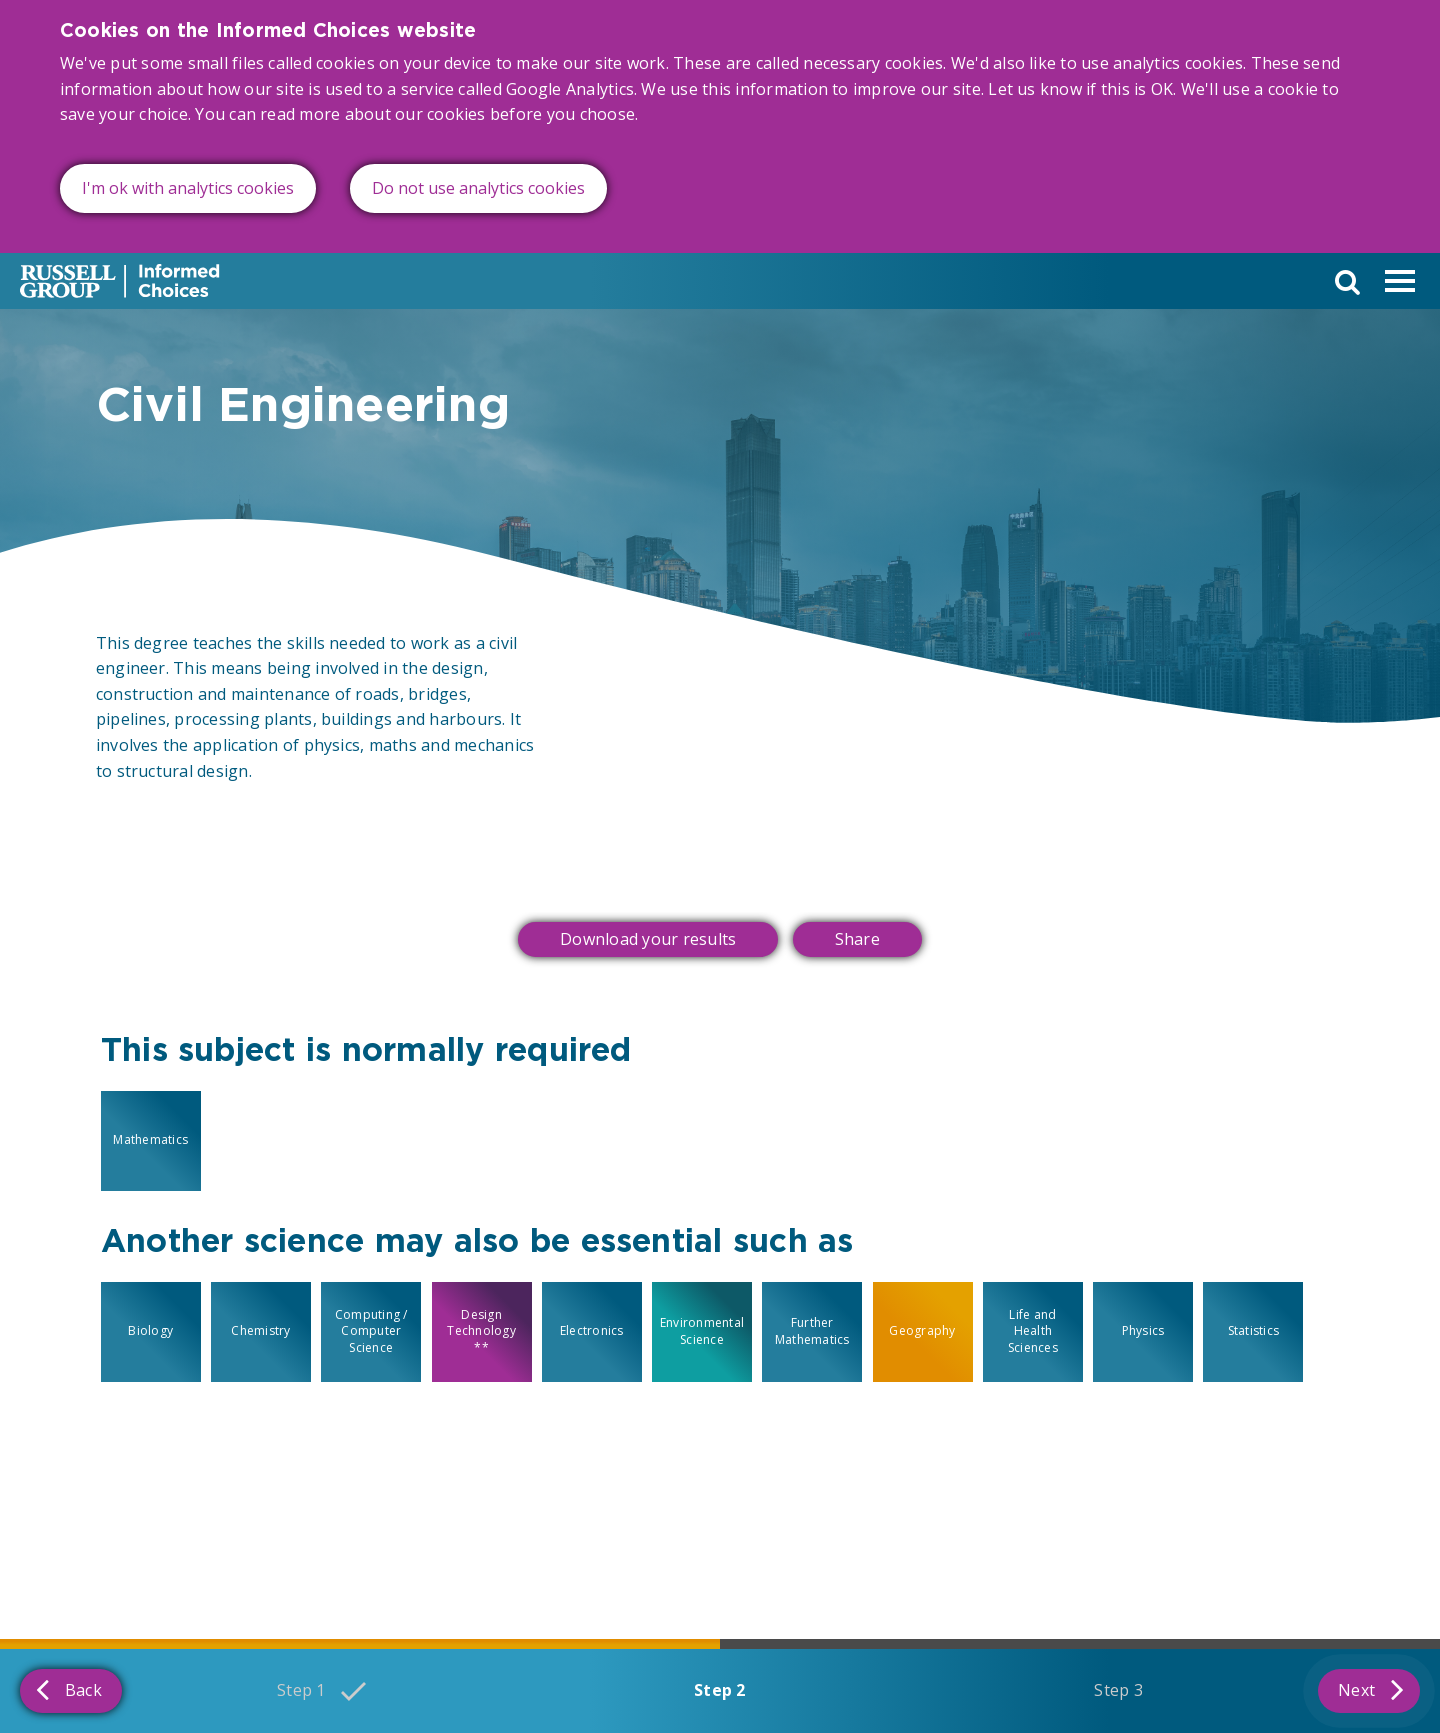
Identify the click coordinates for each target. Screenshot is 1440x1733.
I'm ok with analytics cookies (188, 188)
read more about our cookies (372, 114)
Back (69, 1689)
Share (857, 939)
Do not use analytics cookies (478, 188)
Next (1371, 1689)
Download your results (648, 939)
